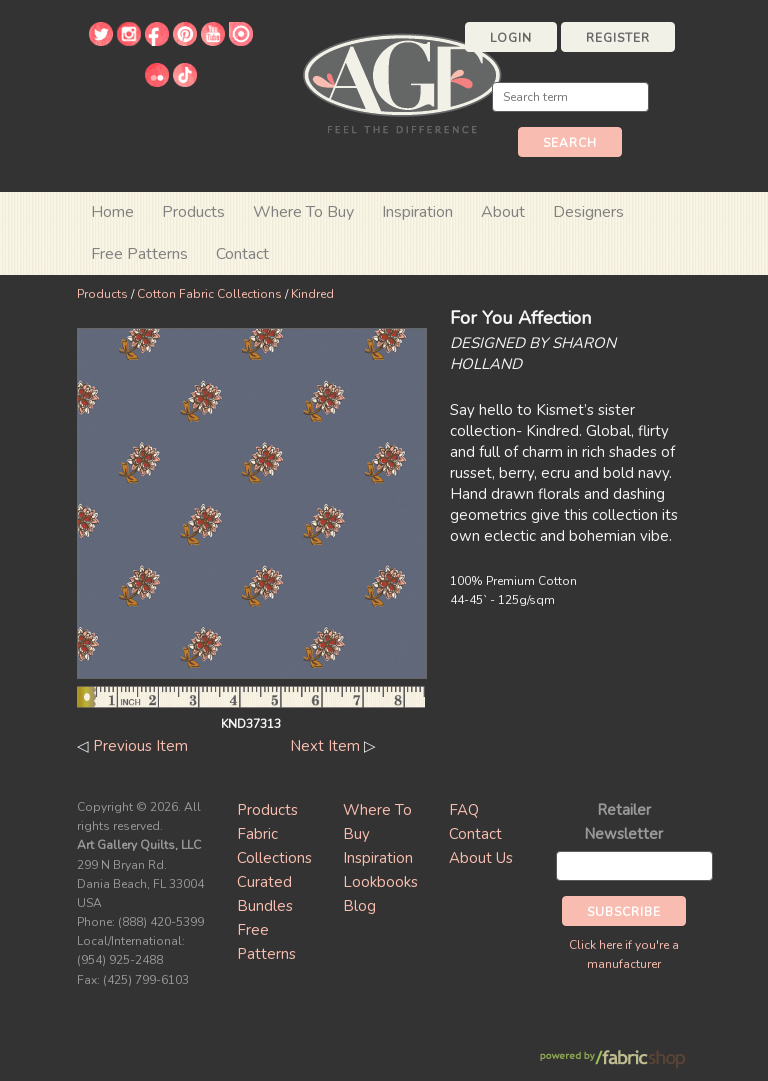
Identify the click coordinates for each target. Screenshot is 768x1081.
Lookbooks (380, 882)
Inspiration (417, 212)
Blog (359, 906)
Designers (588, 212)
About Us (481, 858)
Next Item (325, 746)
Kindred (312, 294)
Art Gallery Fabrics (402, 81)
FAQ (464, 810)
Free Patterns (139, 254)
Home (112, 212)
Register (618, 38)
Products (102, 294)
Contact (242, 254)
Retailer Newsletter (623, 822)
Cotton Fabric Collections (209, 294)
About (503, 212)
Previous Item (140, 746)
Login (511, 38)
